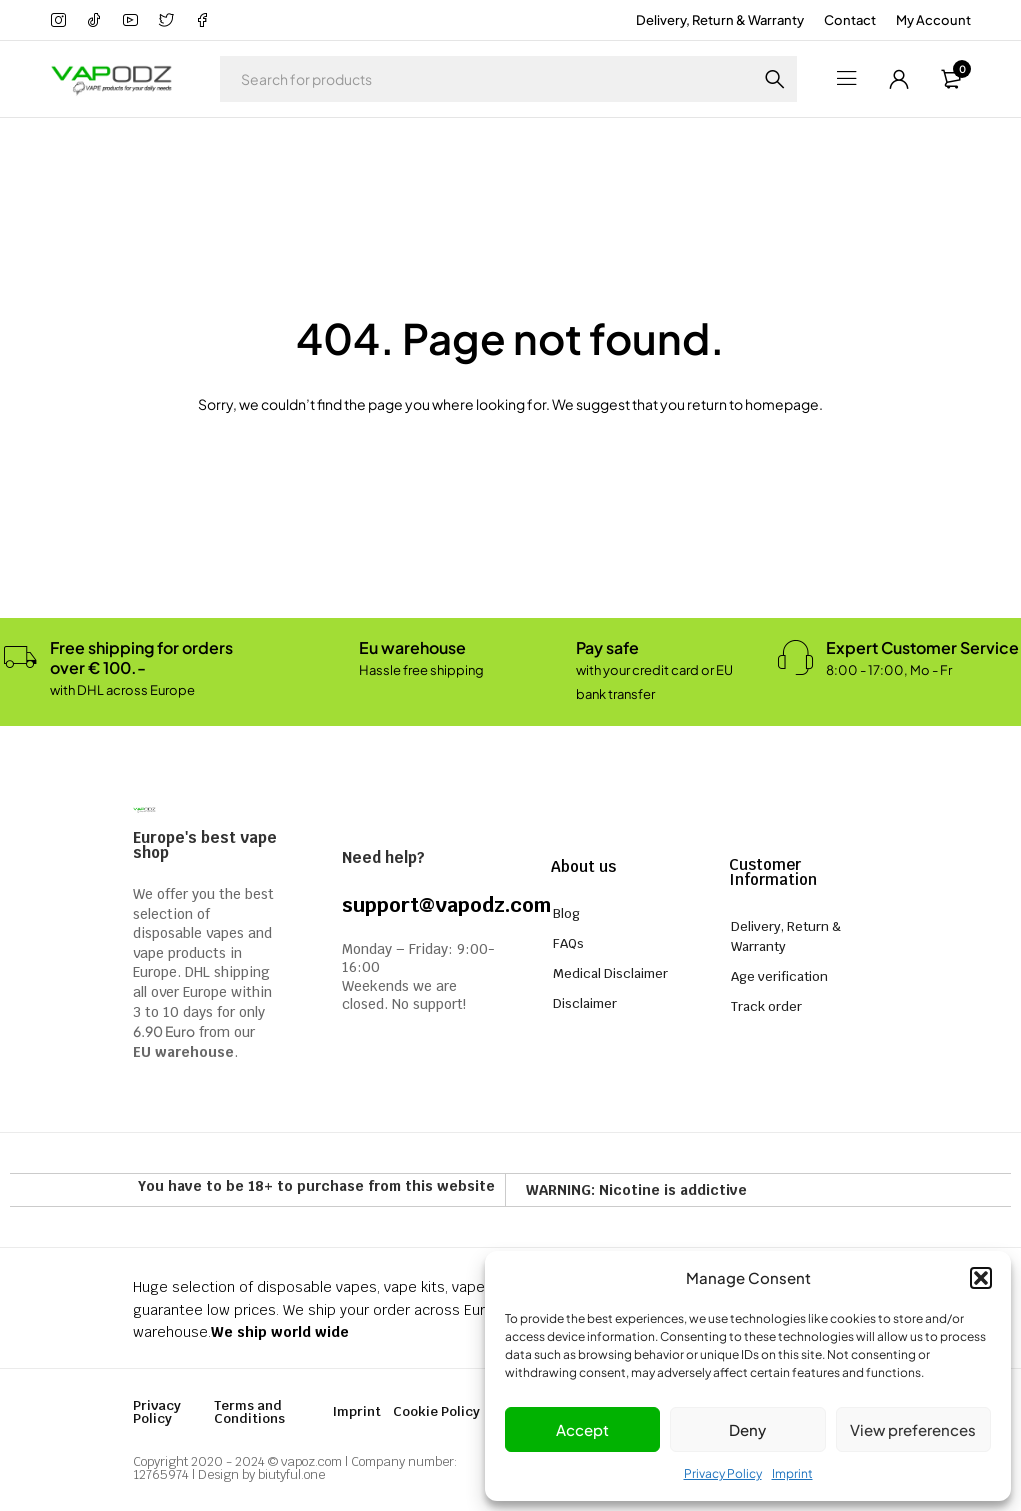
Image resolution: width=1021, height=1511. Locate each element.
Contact (850, 20)
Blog (566, 913)
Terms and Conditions (249, 1412)
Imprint (792, 1473)
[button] (981, 1278)
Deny (747, 1429)
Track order (766, 1006)
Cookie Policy (436, 1411)
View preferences (913, 1429)
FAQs (568, 943)
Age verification (779, 976)
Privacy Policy (723, 1473)
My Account (933, 20)
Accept (582, 1429)
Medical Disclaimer (610, 973)
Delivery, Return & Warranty (720, 20)
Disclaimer (585, 1003)
